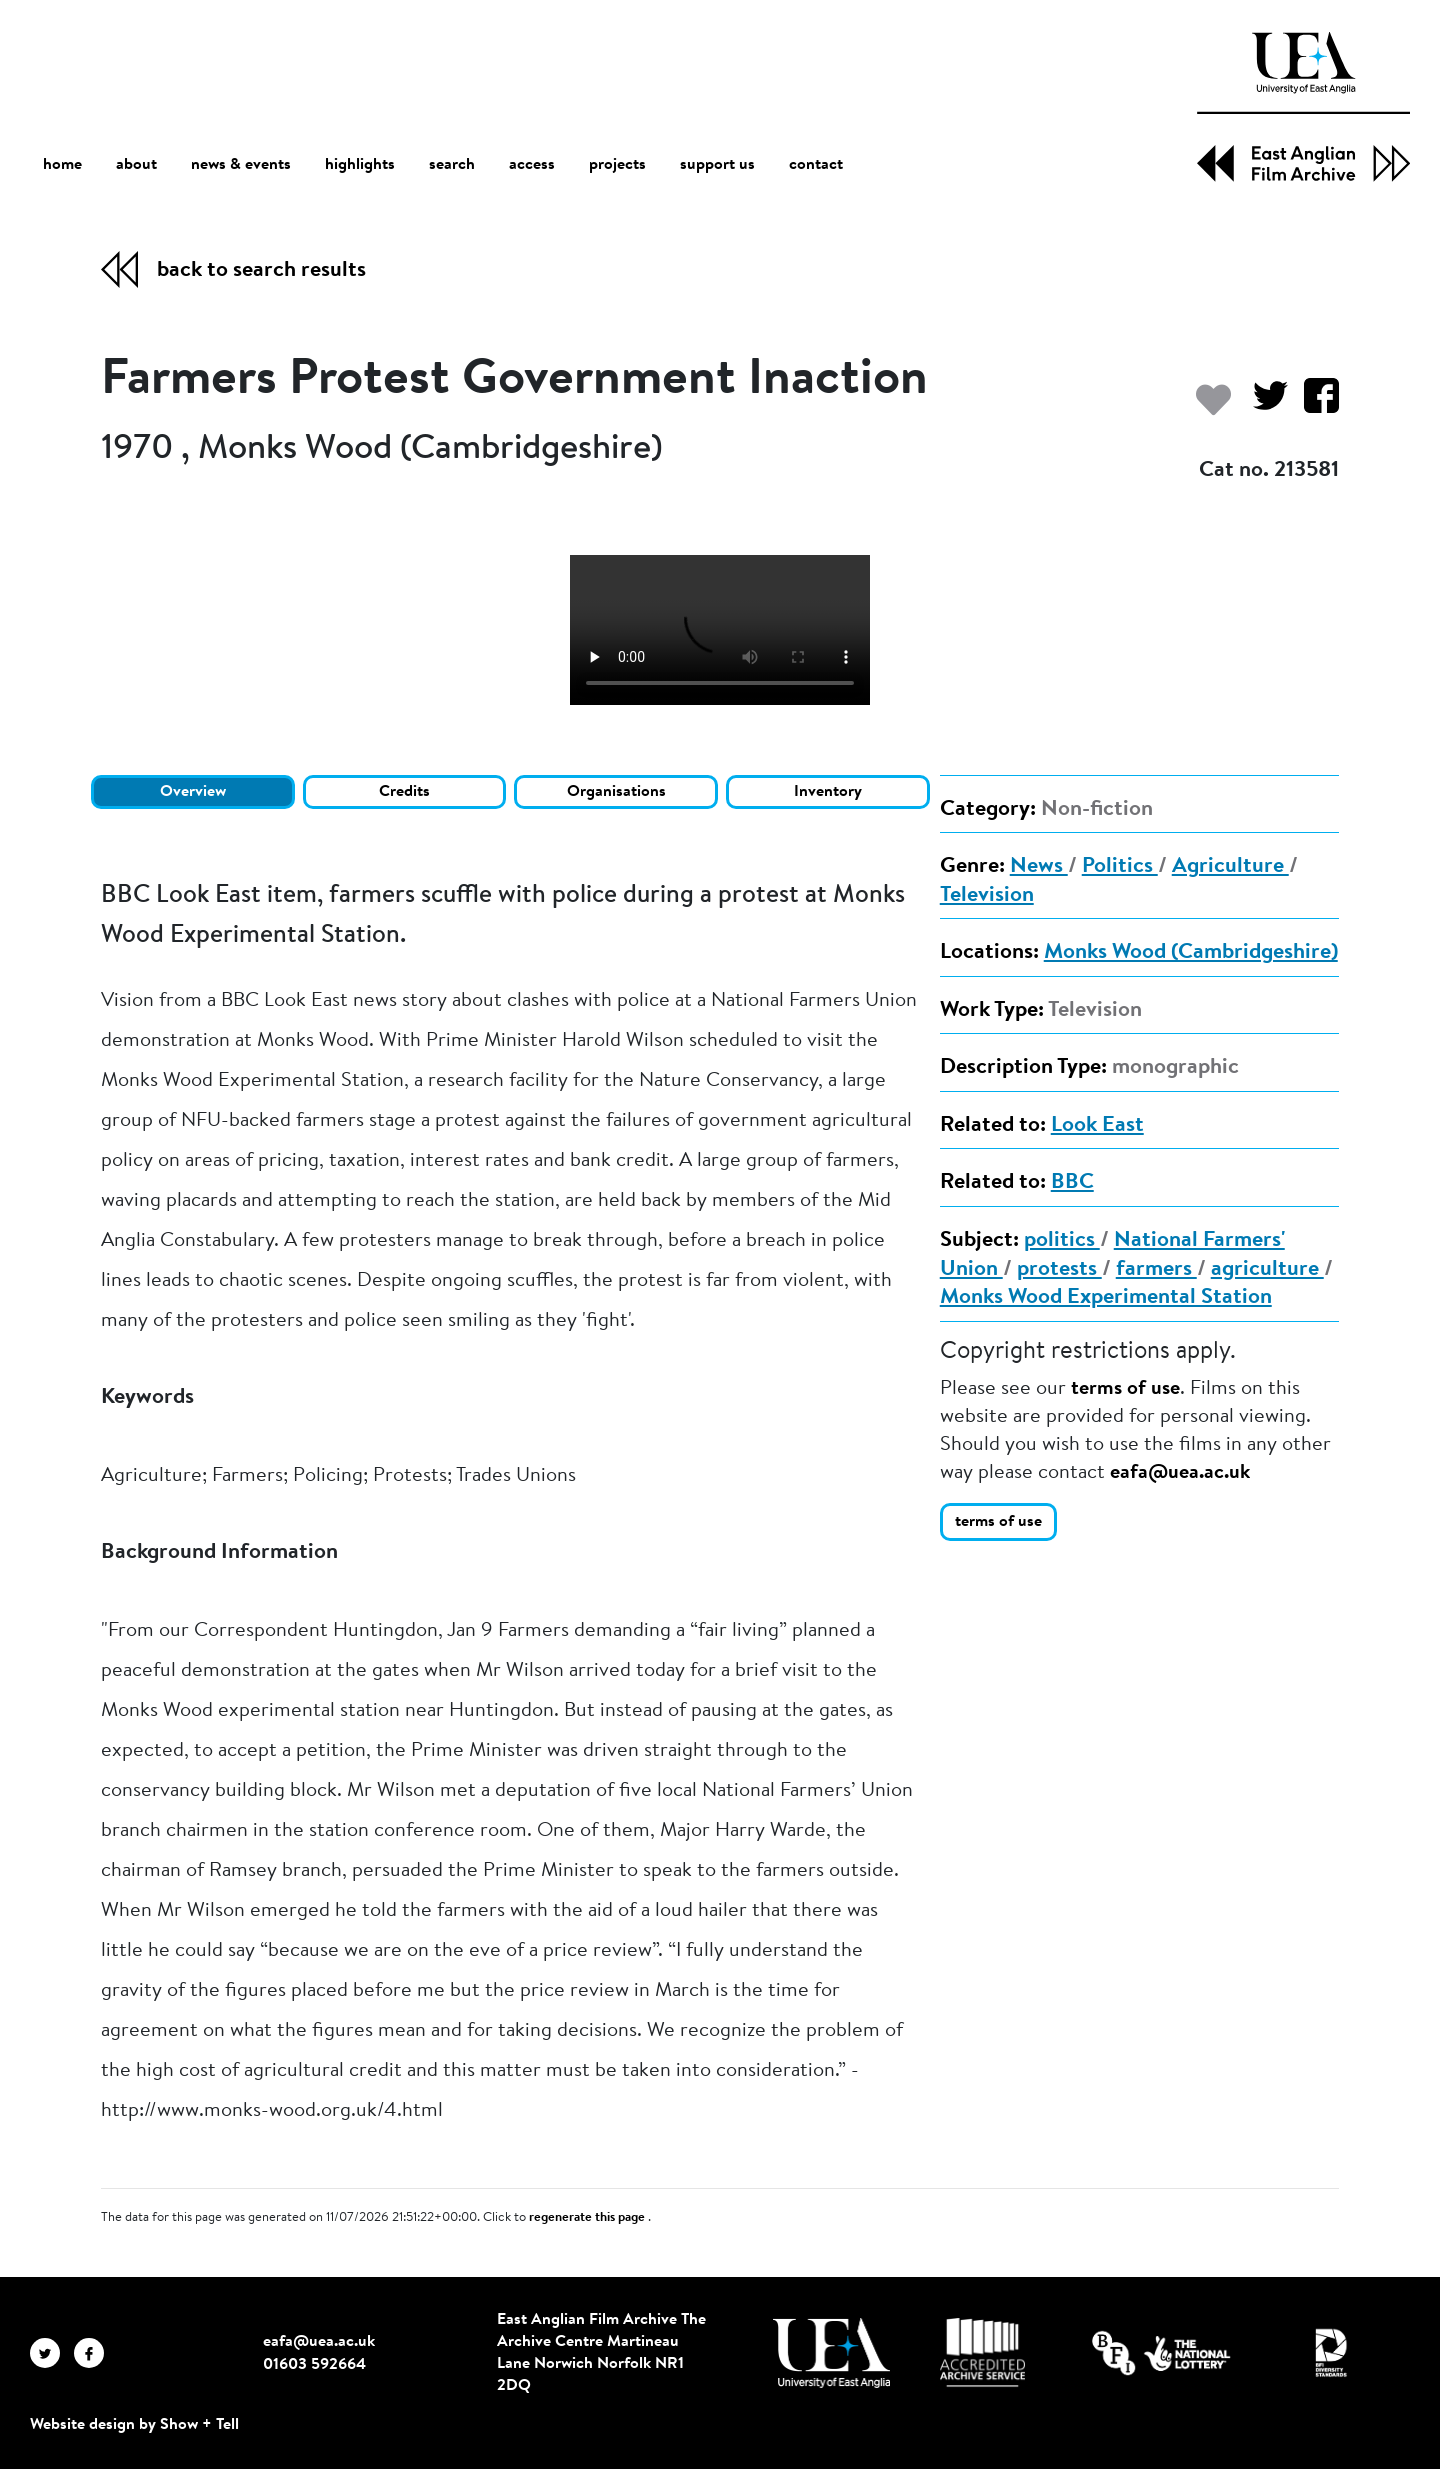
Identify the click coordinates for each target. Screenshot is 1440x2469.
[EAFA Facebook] (94, 2352)
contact (816, 165)
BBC (1072, 1183)
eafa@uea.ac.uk (1180, 1473)
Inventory (828, 792)
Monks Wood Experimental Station (1106, 1298)
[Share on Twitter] (1262, 405)
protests (1059, 1270)
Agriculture (1230, 867)
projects (617, 165)
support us (717, 165)
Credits (404, 792)
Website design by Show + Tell (134, 2425)
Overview (193, 792)
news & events (241, 165)
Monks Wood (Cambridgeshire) (1191, 953)
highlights (360, 165)
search (452, 165)
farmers (1156, 1270)
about (136, 165)
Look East (1097, 1126)
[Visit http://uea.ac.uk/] (831, 2353)
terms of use (1125, 1389)
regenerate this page (588, 2218)
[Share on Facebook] (1313, 405)
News (1039, 867)
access (532, 165)
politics (1062, 1241)
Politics (1120, 867)
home (62, 164)
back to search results (261, 271)
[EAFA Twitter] (52, 2352)
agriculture (1267, 1270)
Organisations (616, 792)
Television (987, 896)
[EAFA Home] (1303, 107)
